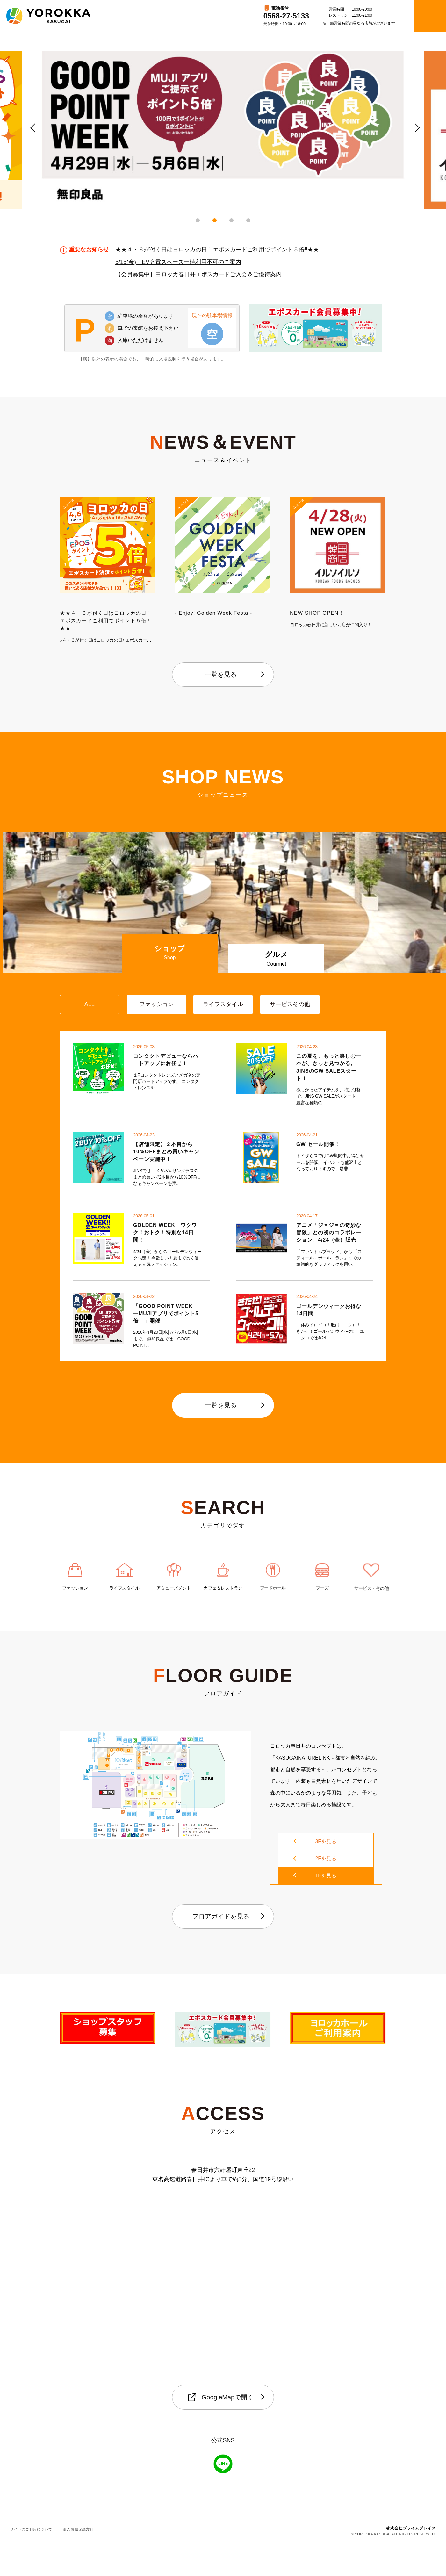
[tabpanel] (223, 130)
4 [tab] (248, 220)
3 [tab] (231, 220)
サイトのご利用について (31, 2562)
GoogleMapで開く (221, 2430)
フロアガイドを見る (220, 1948)
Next (414, 127)
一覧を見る (221, 674)
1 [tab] (198, 220)
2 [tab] (214, 220)
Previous (32, 127)
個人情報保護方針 (78, 2562)
